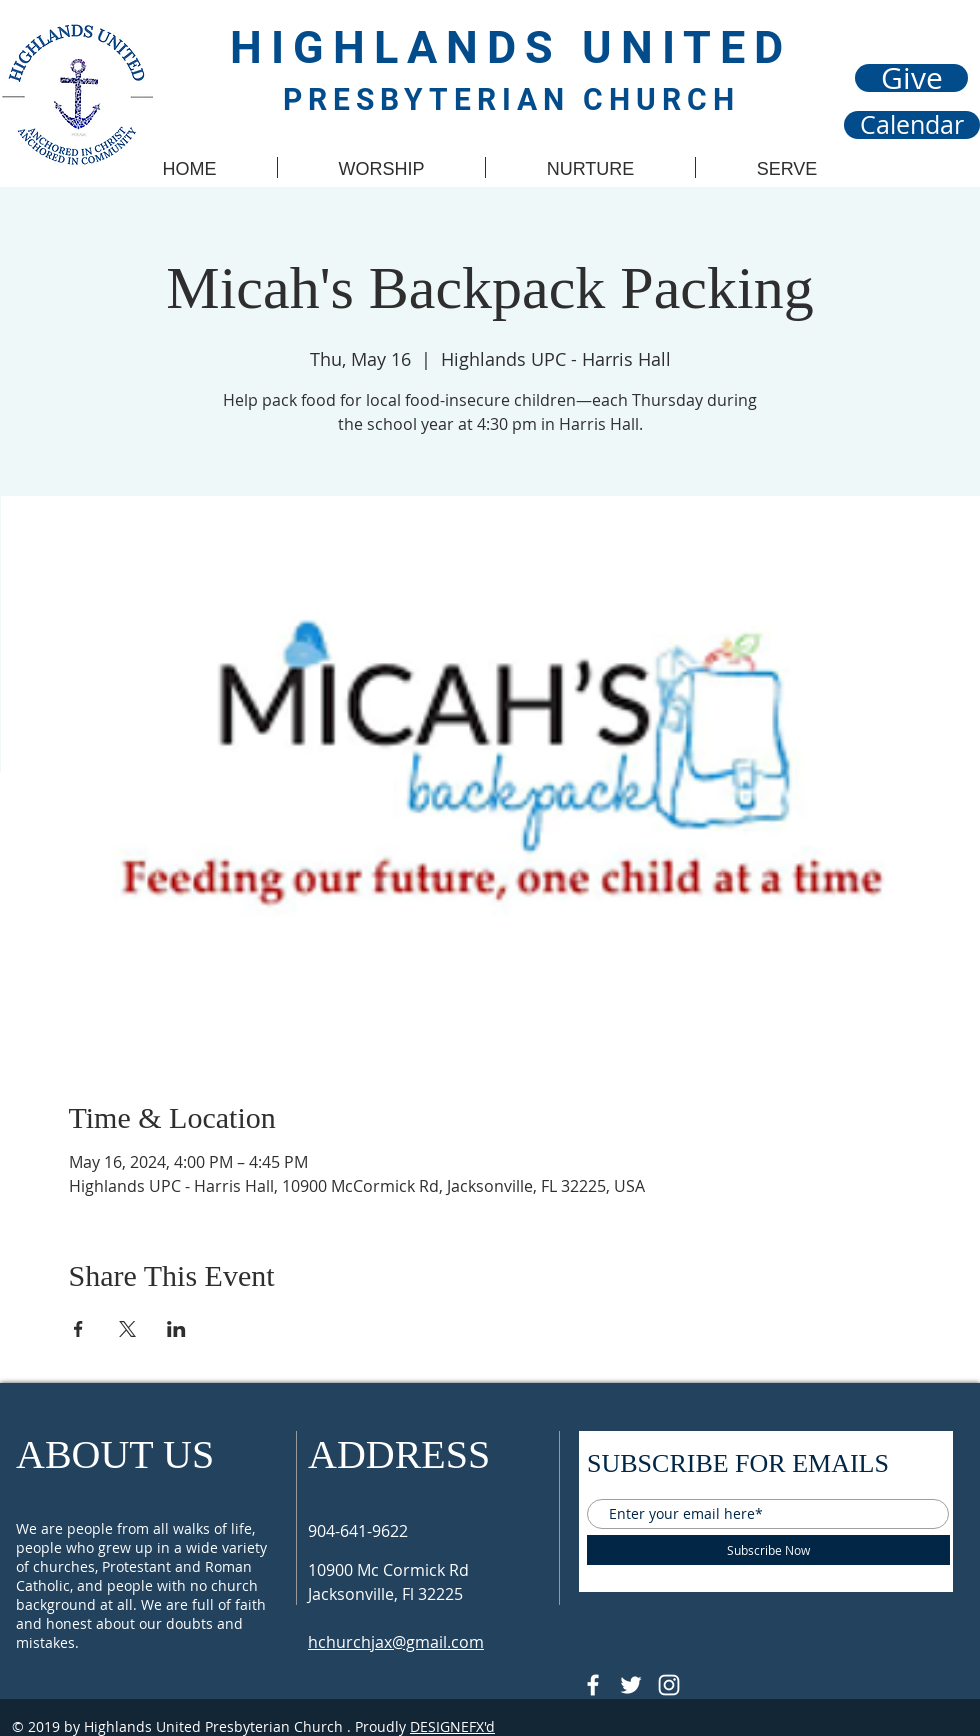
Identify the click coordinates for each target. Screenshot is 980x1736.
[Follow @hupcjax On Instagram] (669, 1685)
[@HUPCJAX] (593, 1685)
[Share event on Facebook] (78, 1329)
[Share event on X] (127, 1329)
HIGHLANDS (406, 47)
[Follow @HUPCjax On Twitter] (631, 1685)
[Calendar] (912, 125)
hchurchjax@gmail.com (396, 1642)
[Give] (911, 78)
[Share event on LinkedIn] (176, 1329)
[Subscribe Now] (768, 1550)
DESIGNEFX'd (452, 1726)
